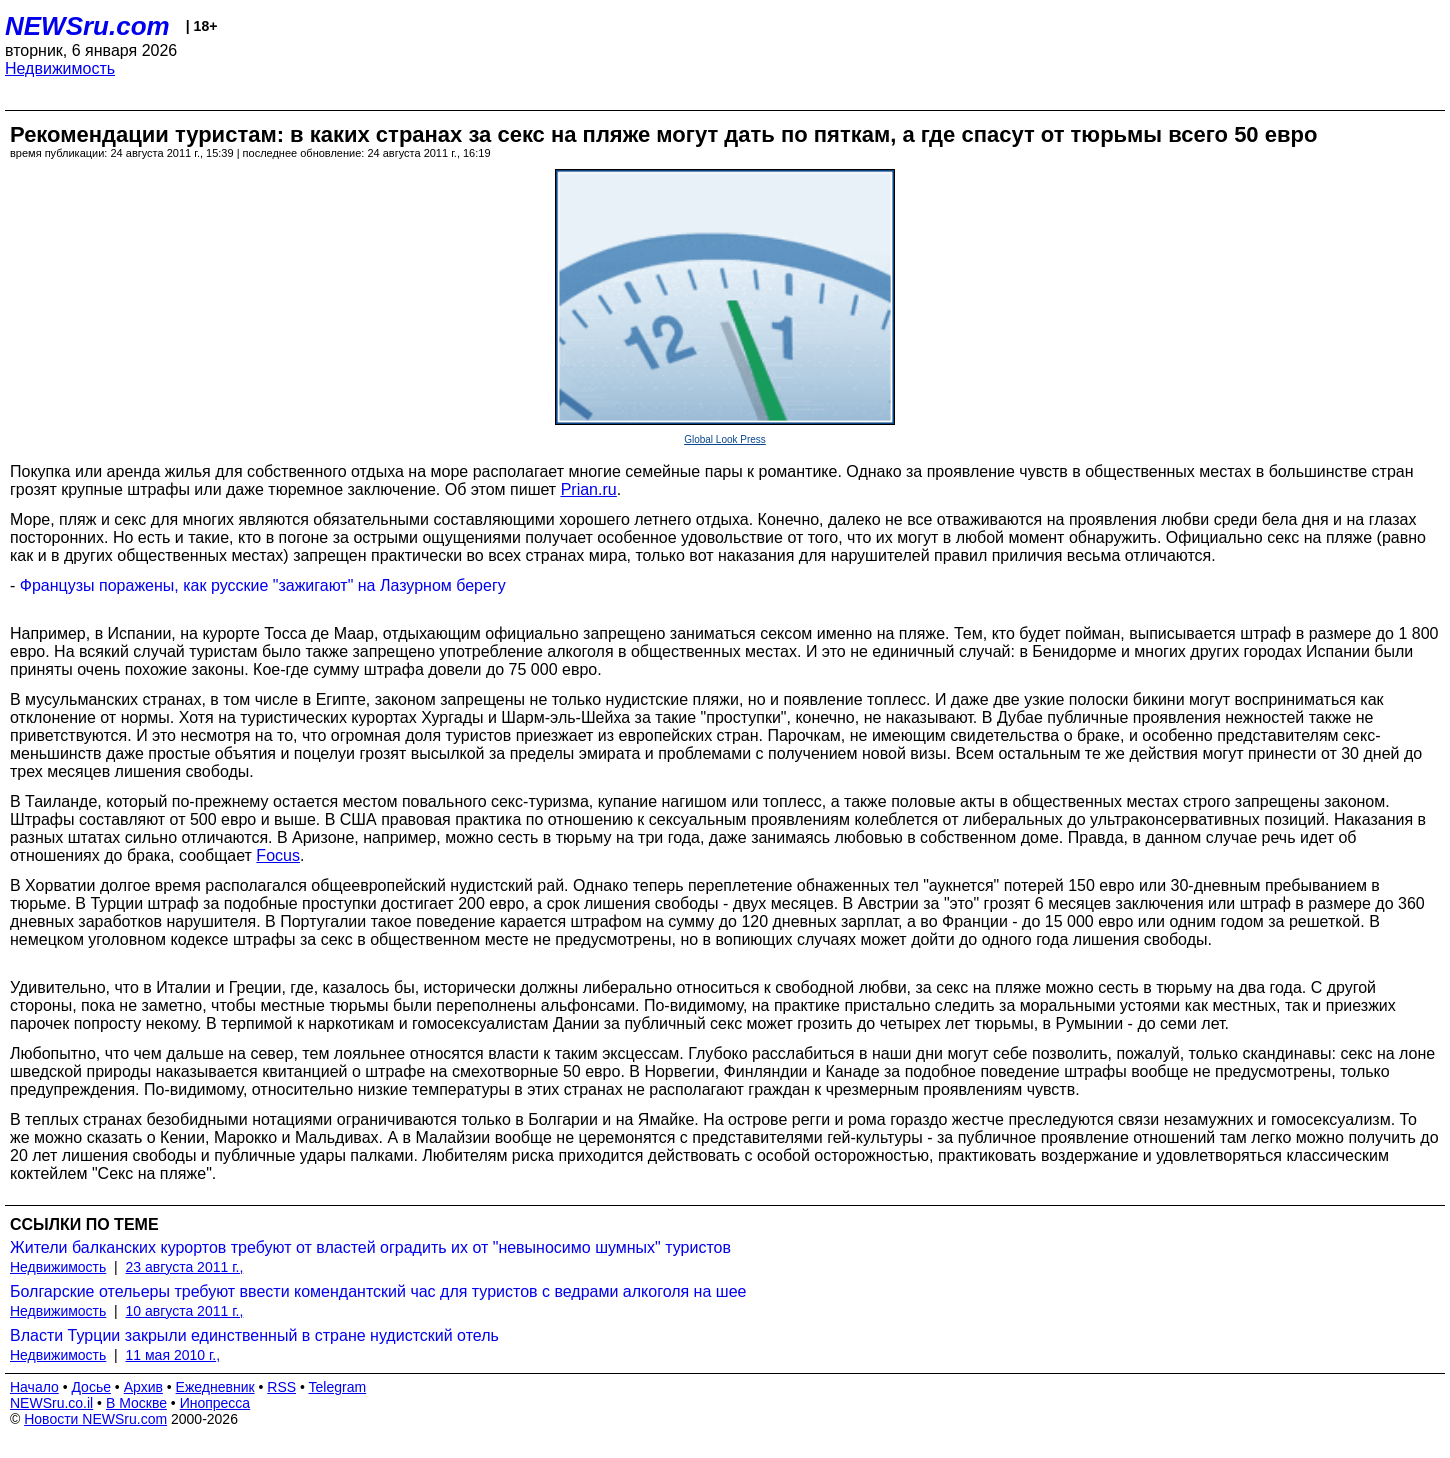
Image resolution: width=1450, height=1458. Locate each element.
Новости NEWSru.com (95, 1419)
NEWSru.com (87, 26)
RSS (281, 1387)
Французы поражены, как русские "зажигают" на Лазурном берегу (263, 585)
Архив (143, 1387)
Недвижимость (60, 68)
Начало (34, 1387)
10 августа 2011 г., (185, 1311)
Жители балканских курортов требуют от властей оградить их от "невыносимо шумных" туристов (370, 1247)
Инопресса (215, 1403)
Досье (91, 1387)
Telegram (338, 1387)
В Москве (136, 1403)
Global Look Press (725, 439)
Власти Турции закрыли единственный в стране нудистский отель (254, 1335)
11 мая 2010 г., (173, 1355)
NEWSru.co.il (51, 1403)
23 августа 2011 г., (185, 1267)
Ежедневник (215, 1387)
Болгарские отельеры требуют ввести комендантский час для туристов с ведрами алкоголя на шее (378, 1291)
